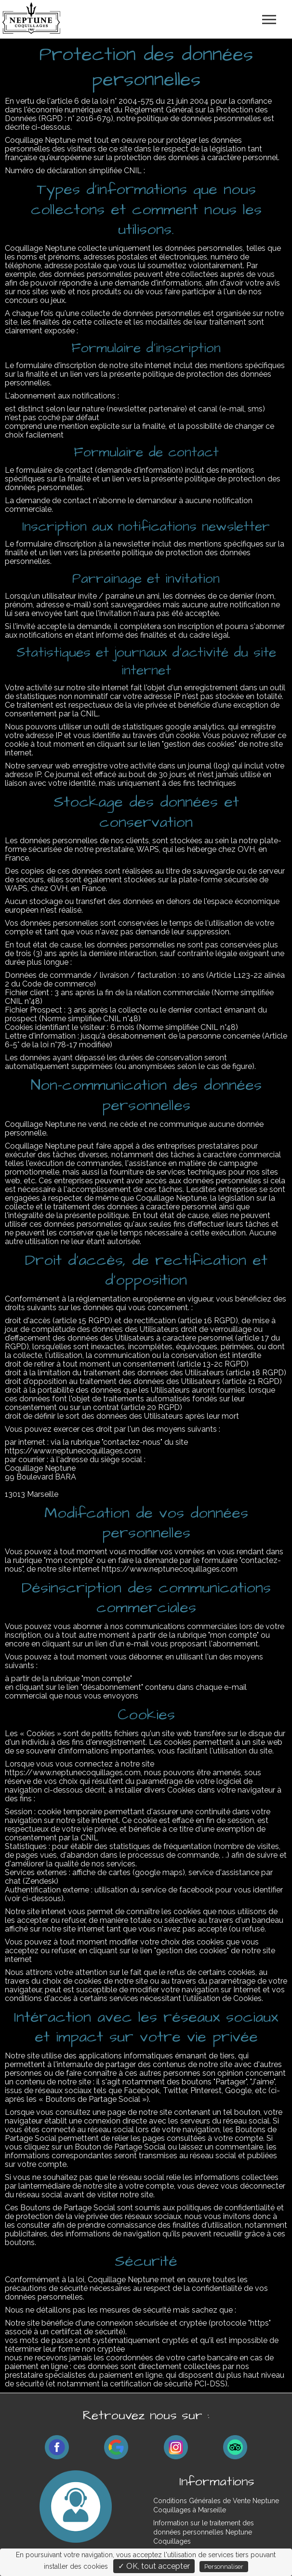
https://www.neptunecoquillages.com (170, 1569)
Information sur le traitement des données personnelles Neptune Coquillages (203, 2532)
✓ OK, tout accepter (154, 2566)
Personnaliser (223, 2566)
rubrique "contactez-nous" (116, 1442)
